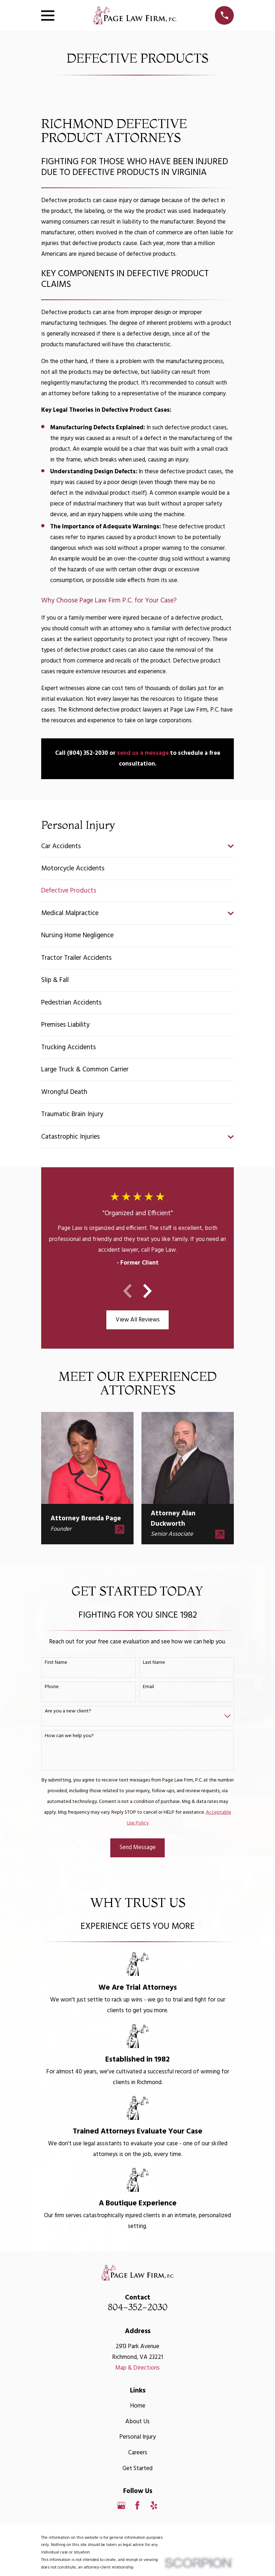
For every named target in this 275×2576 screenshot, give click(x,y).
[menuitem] (132, 846)
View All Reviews (138, 1320)
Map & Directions (137, 2368)
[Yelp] (154, 2505)
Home (137, 2406)
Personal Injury (137, 2437)
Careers (137, 2453)
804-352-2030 (138, 2307)
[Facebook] (137, 2505)
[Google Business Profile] (121, 2505)
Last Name (154, 1663)
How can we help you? (69, 1736)
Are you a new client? (68, 1712)
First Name (56, 1663)
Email (148, 1687)
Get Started (137, 2468)
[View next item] (147, 1291)
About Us (137, 2421)
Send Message (138, 1847)
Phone (52, 1687)
